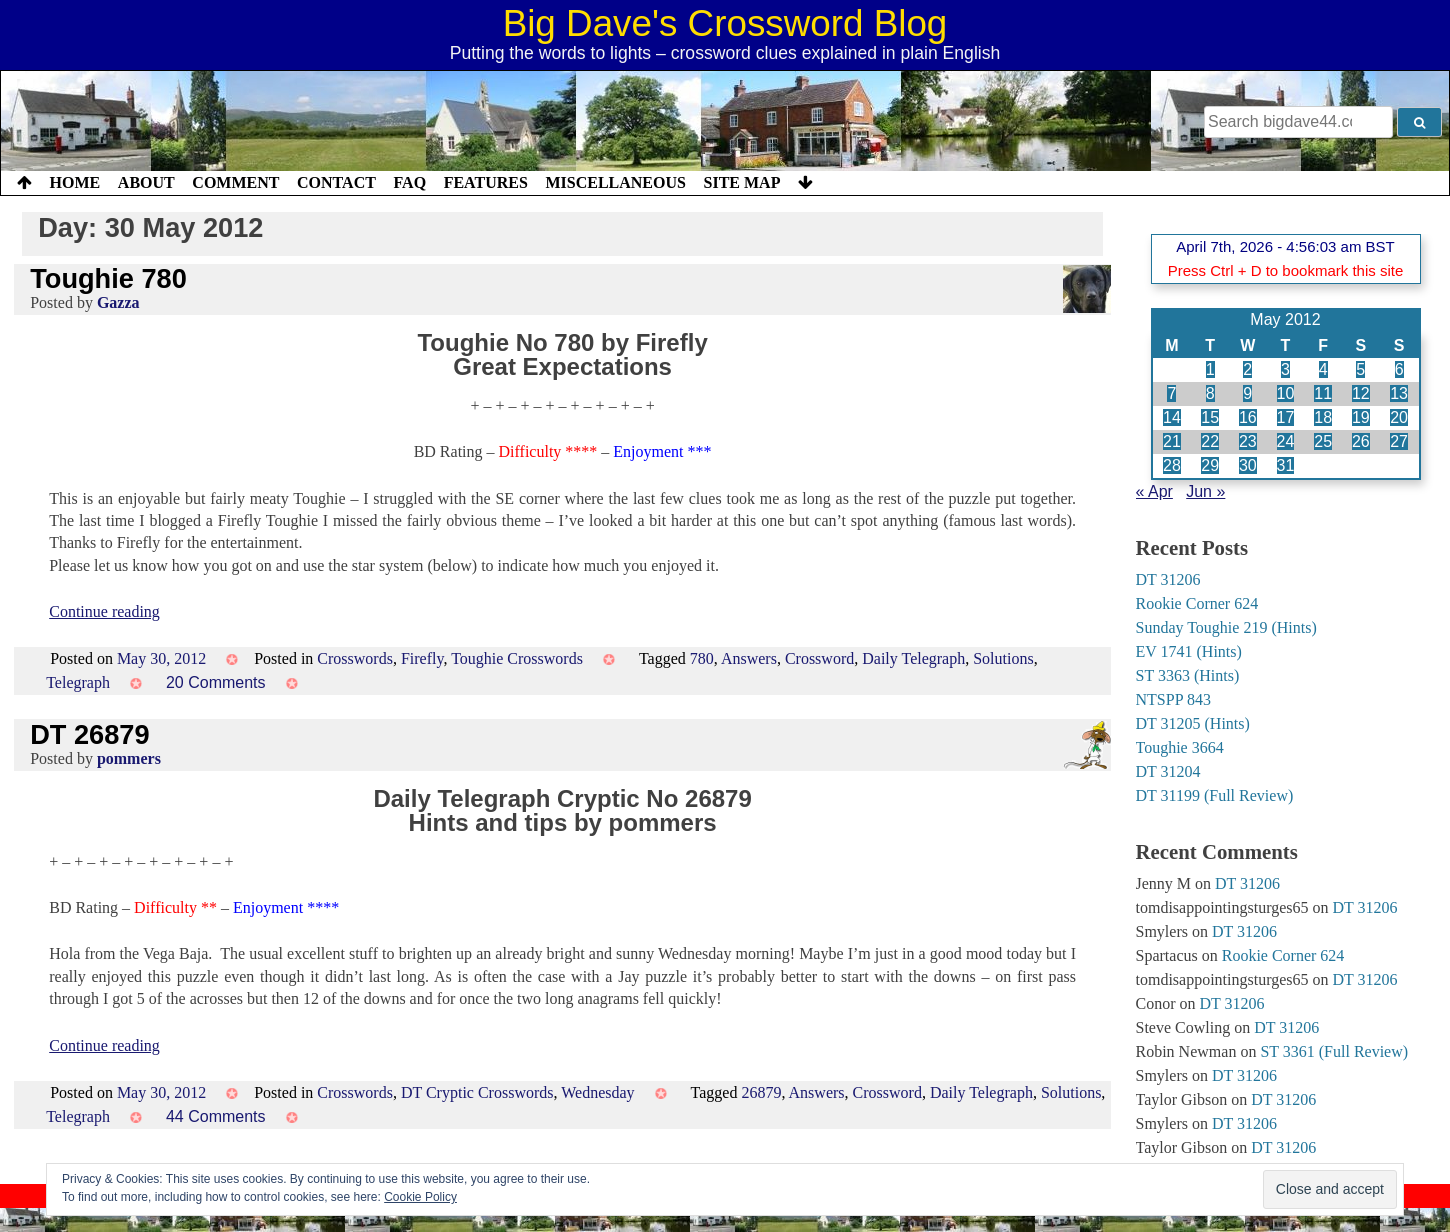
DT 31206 (1168, 579)
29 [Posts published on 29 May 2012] (1210, 465)
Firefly (422, 658)
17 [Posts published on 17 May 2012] (1286, 417)
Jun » (1205, 491)
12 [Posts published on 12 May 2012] (1361, 393)
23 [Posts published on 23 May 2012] (1248, 441)
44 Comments (216, 1116)
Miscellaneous (615, 182)
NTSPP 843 (1173, 699)
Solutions (1003, 658)
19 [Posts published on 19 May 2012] (1361, 417)
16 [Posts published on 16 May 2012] (1248, 417)
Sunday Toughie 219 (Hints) (1226, 627)
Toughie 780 (108, 278)
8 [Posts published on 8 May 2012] (1210, 393)
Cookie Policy (420, 1197)
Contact (336, 182)
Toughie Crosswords (517, 658)
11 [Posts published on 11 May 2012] (1323, 393)
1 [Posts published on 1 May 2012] (1210, 369)
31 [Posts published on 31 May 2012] (1286, 465)
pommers (129, 758)
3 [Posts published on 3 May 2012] (1285, 369)
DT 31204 (1168, 771)
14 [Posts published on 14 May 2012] (1172, 417)
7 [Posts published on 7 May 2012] (1171, 393)
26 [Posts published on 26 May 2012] (1361, 441)
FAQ (409, 182)
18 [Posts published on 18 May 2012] (1323, 417)
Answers (749, 658)
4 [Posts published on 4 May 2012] (1323, 369)
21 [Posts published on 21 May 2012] (1172, 441)
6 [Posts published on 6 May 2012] (1399, 369)
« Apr (1154, 491)
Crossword (819, 658)
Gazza (118, 302)
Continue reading (104, 611)
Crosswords (355, 658)
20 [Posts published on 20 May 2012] (1399, 417)
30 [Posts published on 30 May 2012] (1248, 465)
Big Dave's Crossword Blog (725, 23)
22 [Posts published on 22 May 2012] (1210, 441)
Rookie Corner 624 (1197, 603)
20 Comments (216, 682)
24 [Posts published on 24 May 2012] (1286, 441)
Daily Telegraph (913, 658)
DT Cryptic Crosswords (477, 1092)
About (146, 182)
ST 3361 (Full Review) (1334, 1051)
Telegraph (78, 682)
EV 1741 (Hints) (1189, 651)
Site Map (742, 182)
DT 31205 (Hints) (1193, 723)
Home (75, 182)
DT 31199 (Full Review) (1215, 795)
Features (486, 182)
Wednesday (597, 1092)
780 (702, 658)
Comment (235, 182)
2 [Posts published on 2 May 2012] (1247, 369)
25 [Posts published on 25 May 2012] (1323, 441)
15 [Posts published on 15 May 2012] (1210, 417)
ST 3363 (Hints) (1188, 675)
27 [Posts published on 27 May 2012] (1399, 441)
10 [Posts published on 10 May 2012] (1286, 393)
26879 (761, 1092)
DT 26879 (89, 734)
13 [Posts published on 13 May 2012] (1399, 393)
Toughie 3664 (1180, 747)
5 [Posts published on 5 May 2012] (1360, 369)
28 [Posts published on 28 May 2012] (1172, 465)
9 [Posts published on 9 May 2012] (1247, 393)
